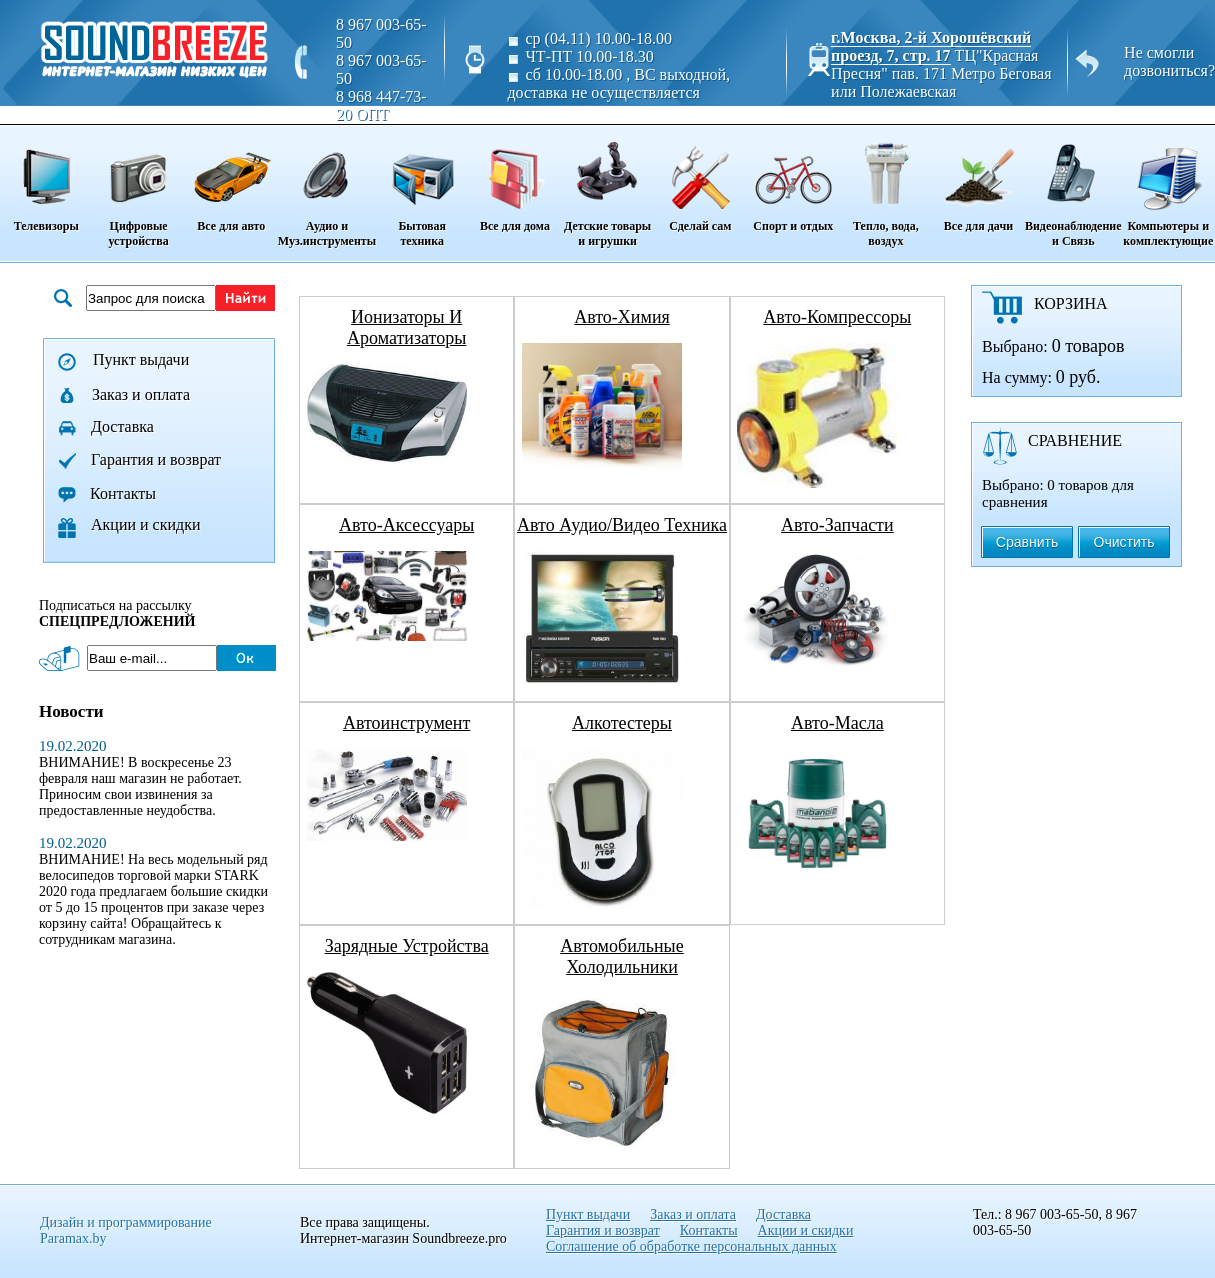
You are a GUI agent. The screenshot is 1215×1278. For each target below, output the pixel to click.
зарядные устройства (407, 946)
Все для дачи (978, 180)
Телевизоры (46, 180)
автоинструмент (406, 723)
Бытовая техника (422, 187)
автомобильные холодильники (621, 956)
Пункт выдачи (141, 359)
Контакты (123, 493)
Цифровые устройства (138, 187)
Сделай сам (700, 180)
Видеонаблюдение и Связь (1073, 187)
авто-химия (622, 317)
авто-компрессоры (837, 317)
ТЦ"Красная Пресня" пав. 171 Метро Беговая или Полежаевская (941, 73)
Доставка (122, 426)
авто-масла (837, 723)
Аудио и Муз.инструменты (327, 187)
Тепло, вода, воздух (886, 187)
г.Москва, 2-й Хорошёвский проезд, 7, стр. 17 (931, 46)
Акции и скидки (146, 524)
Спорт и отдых (793, 180)
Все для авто (231, 180)
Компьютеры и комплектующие (1168, 187)
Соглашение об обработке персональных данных (691, 1246)
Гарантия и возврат (156, 459)
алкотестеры (622, 723)
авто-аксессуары (406, 525)
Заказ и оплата (141, 394)
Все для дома (514, 180)
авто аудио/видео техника (622, 525)
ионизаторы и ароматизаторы (406, 327)
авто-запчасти (837, 525)
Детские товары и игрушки (607, 187)
